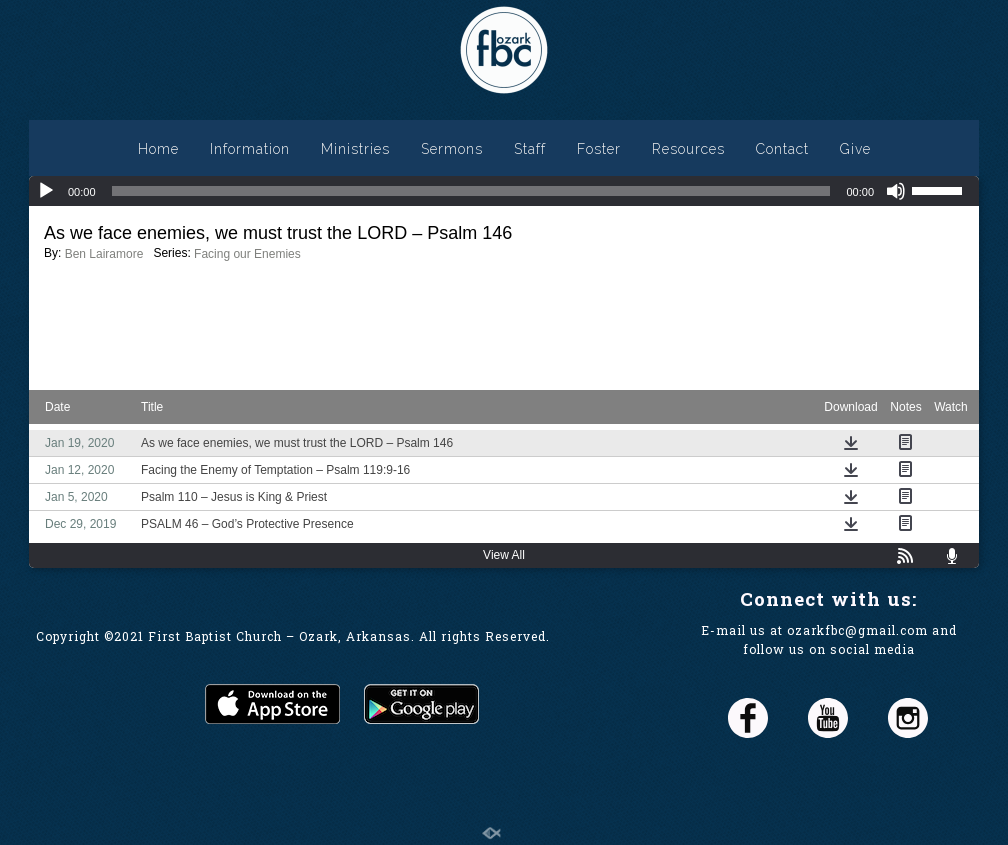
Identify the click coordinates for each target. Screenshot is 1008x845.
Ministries (355, 149)
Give (855, 149)
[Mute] (896, 191)
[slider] (471, 191)
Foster (599, 149)
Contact (782, 149)
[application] (504, 191)
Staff (530, 149)
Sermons (452, 149)
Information (250, 149)
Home (158, 149)
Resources (688, 149)
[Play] (46, 191)
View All (504, 555)
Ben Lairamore (104, 254)
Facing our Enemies (247, 254)
